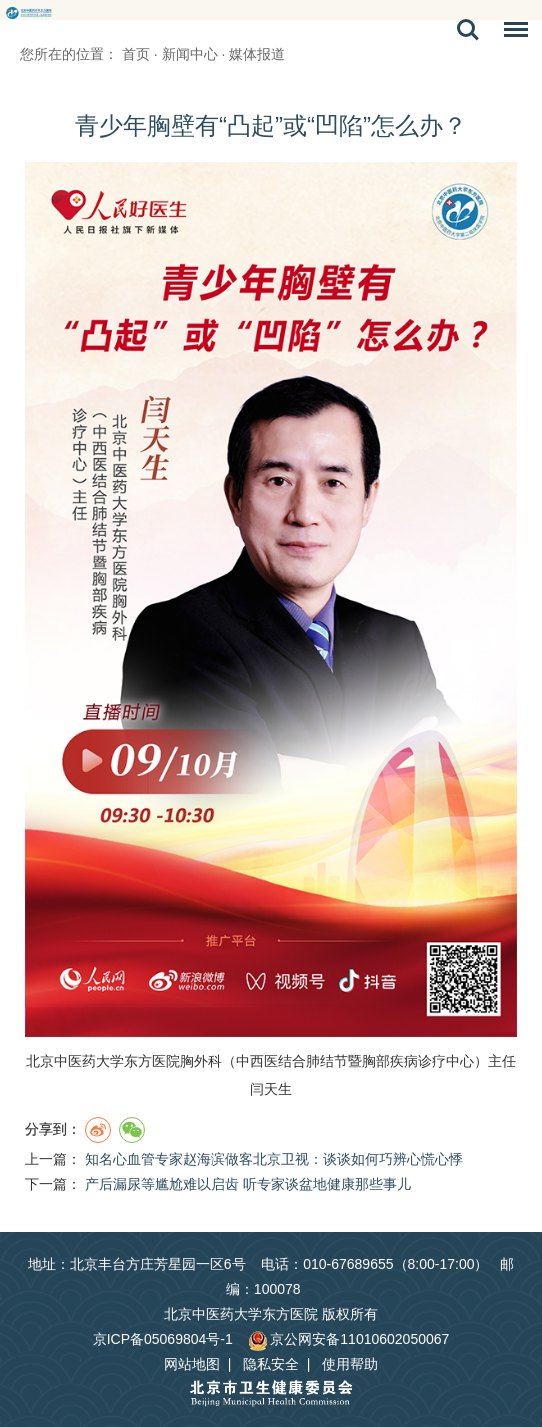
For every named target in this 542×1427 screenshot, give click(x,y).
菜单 (511, 33)
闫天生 (271, 1089)
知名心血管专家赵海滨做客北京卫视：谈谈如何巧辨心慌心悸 (274, 1159)
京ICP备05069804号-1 (163, 1339)
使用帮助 (350, 1364)
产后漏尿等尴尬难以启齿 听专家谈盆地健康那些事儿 (248, 1184)
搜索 (468, 30)
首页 (136, 54)
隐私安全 (271, 1364)
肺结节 (327, 1061)
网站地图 (192, 1364)
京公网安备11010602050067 (348, 1339)
